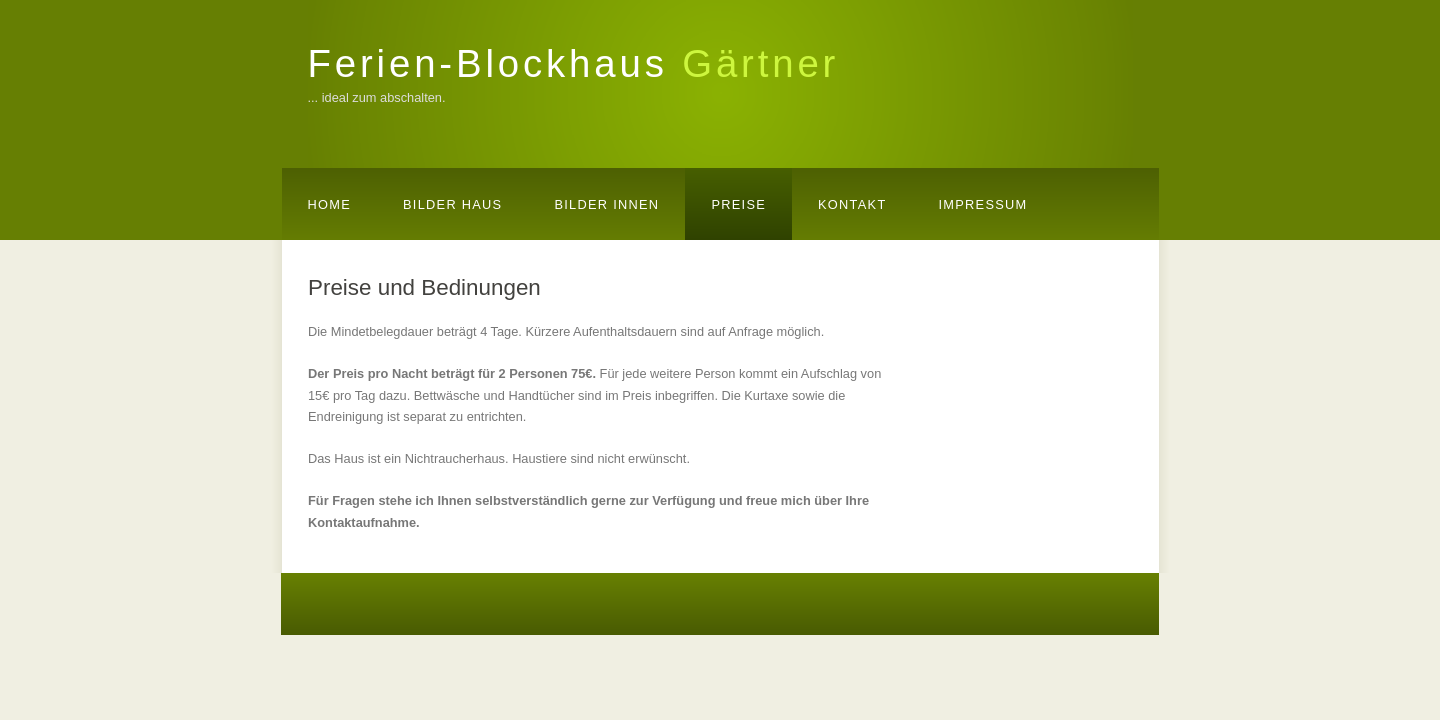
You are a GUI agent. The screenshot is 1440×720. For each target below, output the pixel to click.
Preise (738, 204)
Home (330, 204)
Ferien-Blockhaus (574, 63)
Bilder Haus (452, 204)
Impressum (982, 204)
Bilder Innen (606, 204)
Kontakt (852, 204)
